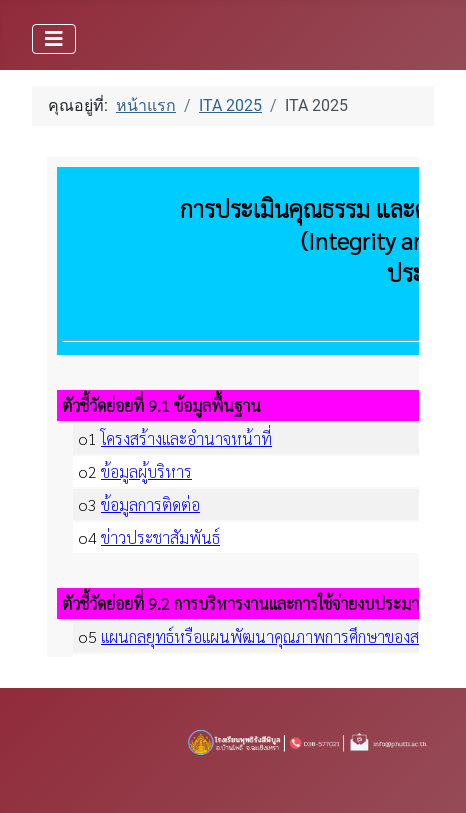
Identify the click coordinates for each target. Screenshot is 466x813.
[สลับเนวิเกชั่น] (54, 39)
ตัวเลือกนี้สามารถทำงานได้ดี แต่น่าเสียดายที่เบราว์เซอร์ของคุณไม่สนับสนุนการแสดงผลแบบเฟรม (233, 407)
